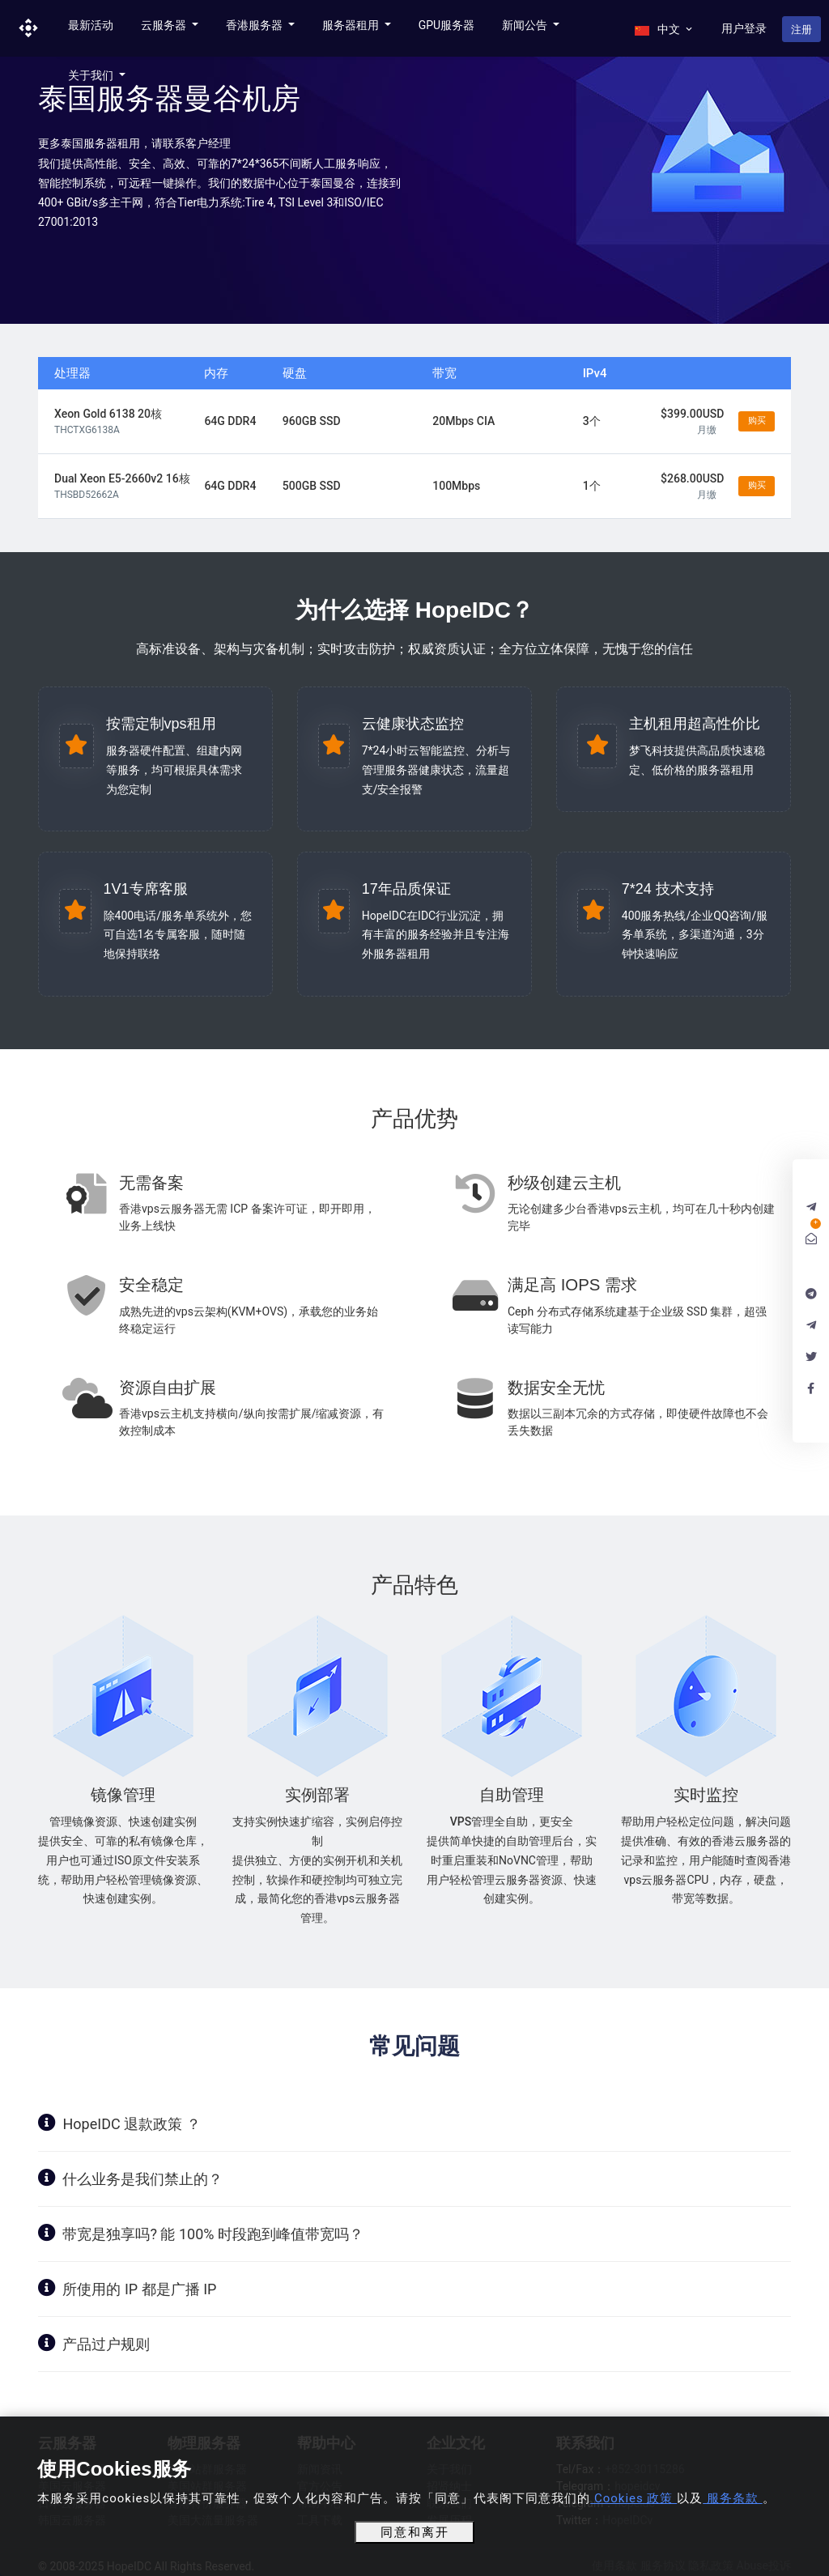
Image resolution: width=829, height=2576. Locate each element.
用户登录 (744, 28)
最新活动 (90, 25)
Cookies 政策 (633, 2498)
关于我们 (92, 75)
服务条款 (732, 2498)
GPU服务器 (446, 25)
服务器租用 (351, 25)
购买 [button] (757, 420)
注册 (801, 29)
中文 (664, 29)
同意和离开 (414, 2532)
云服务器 (165, 25)
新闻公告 (526, 25)
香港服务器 (255, 25)
